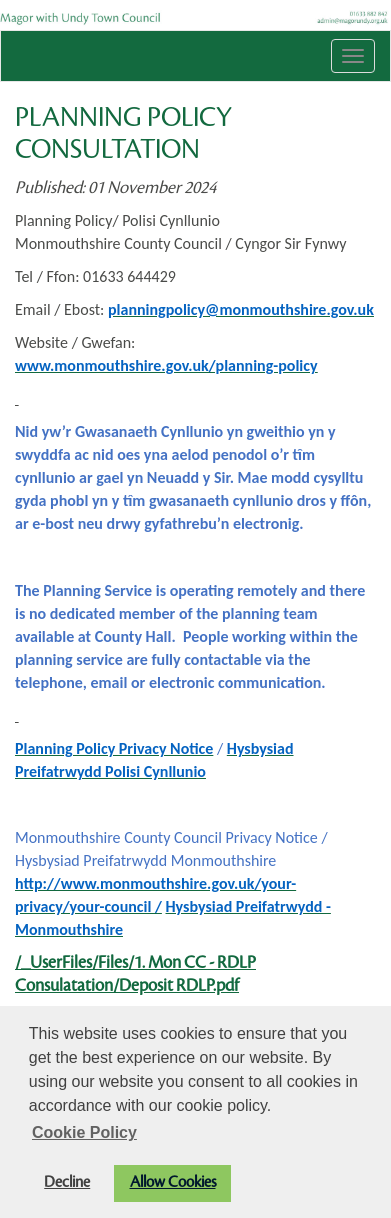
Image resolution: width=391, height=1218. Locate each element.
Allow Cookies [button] (173, 1182)
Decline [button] (67, 1182)
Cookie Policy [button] (84, 1132)
